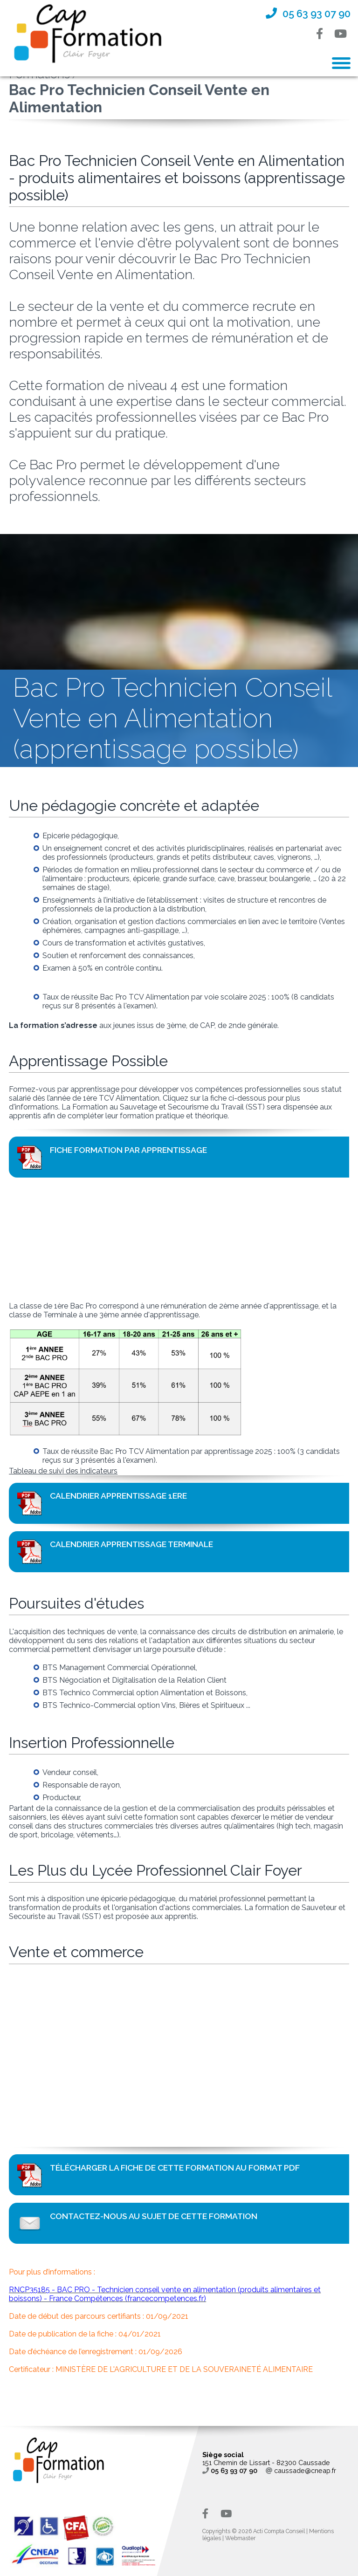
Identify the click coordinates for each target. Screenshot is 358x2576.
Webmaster (240, 2538)
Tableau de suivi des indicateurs (63, 1470)
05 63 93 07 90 (229, 2470)
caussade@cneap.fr (301, 2470)
